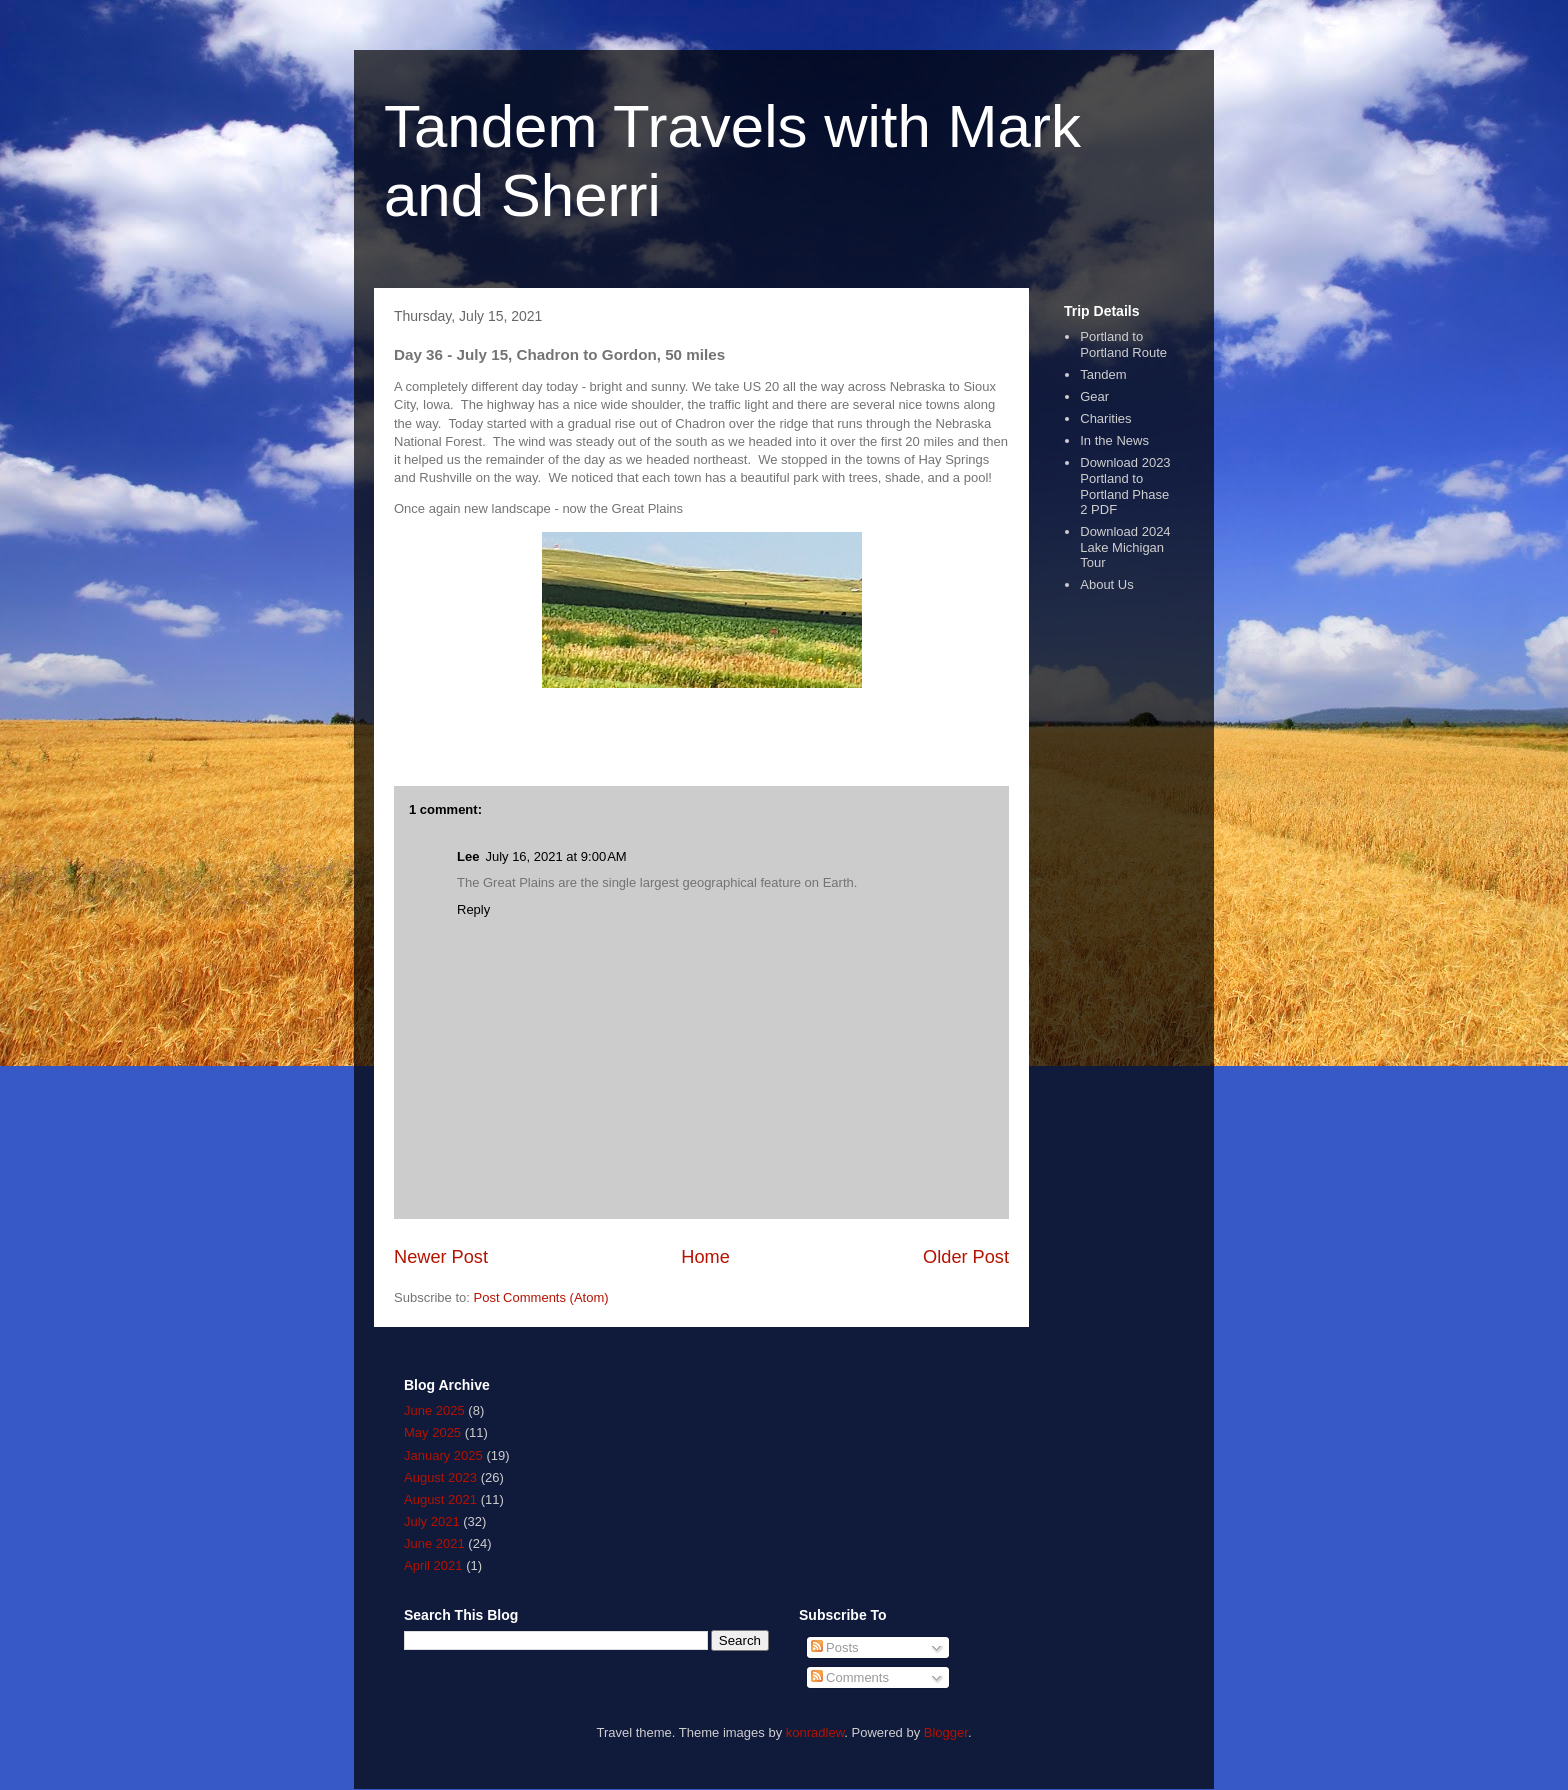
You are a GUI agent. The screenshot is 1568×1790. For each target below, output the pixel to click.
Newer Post (441, 1257)
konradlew (815, 1732)
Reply (473, 909)
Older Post (966, 1257)
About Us (1106, 584)
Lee (468, 856)
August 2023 (440, 1477)
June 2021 (434, 1543)
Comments (850, 1677)
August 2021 (440, 1499)
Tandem (1103, 374)
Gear (1094, 396)
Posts (835, 1647)
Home (705, 1257)
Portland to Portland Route (1123, 344)
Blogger (946, 1732)
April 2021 (433, 1565)
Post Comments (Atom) (541, 1297)
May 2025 (432, 1432)
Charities (1105, 418)
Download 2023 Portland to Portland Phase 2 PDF (1125, 486)
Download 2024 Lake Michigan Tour (1125, 547)
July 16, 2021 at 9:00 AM (555, 856)
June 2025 (434, 1410)
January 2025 (443, 1455)
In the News (1114, 440)
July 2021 (432, 1521)
